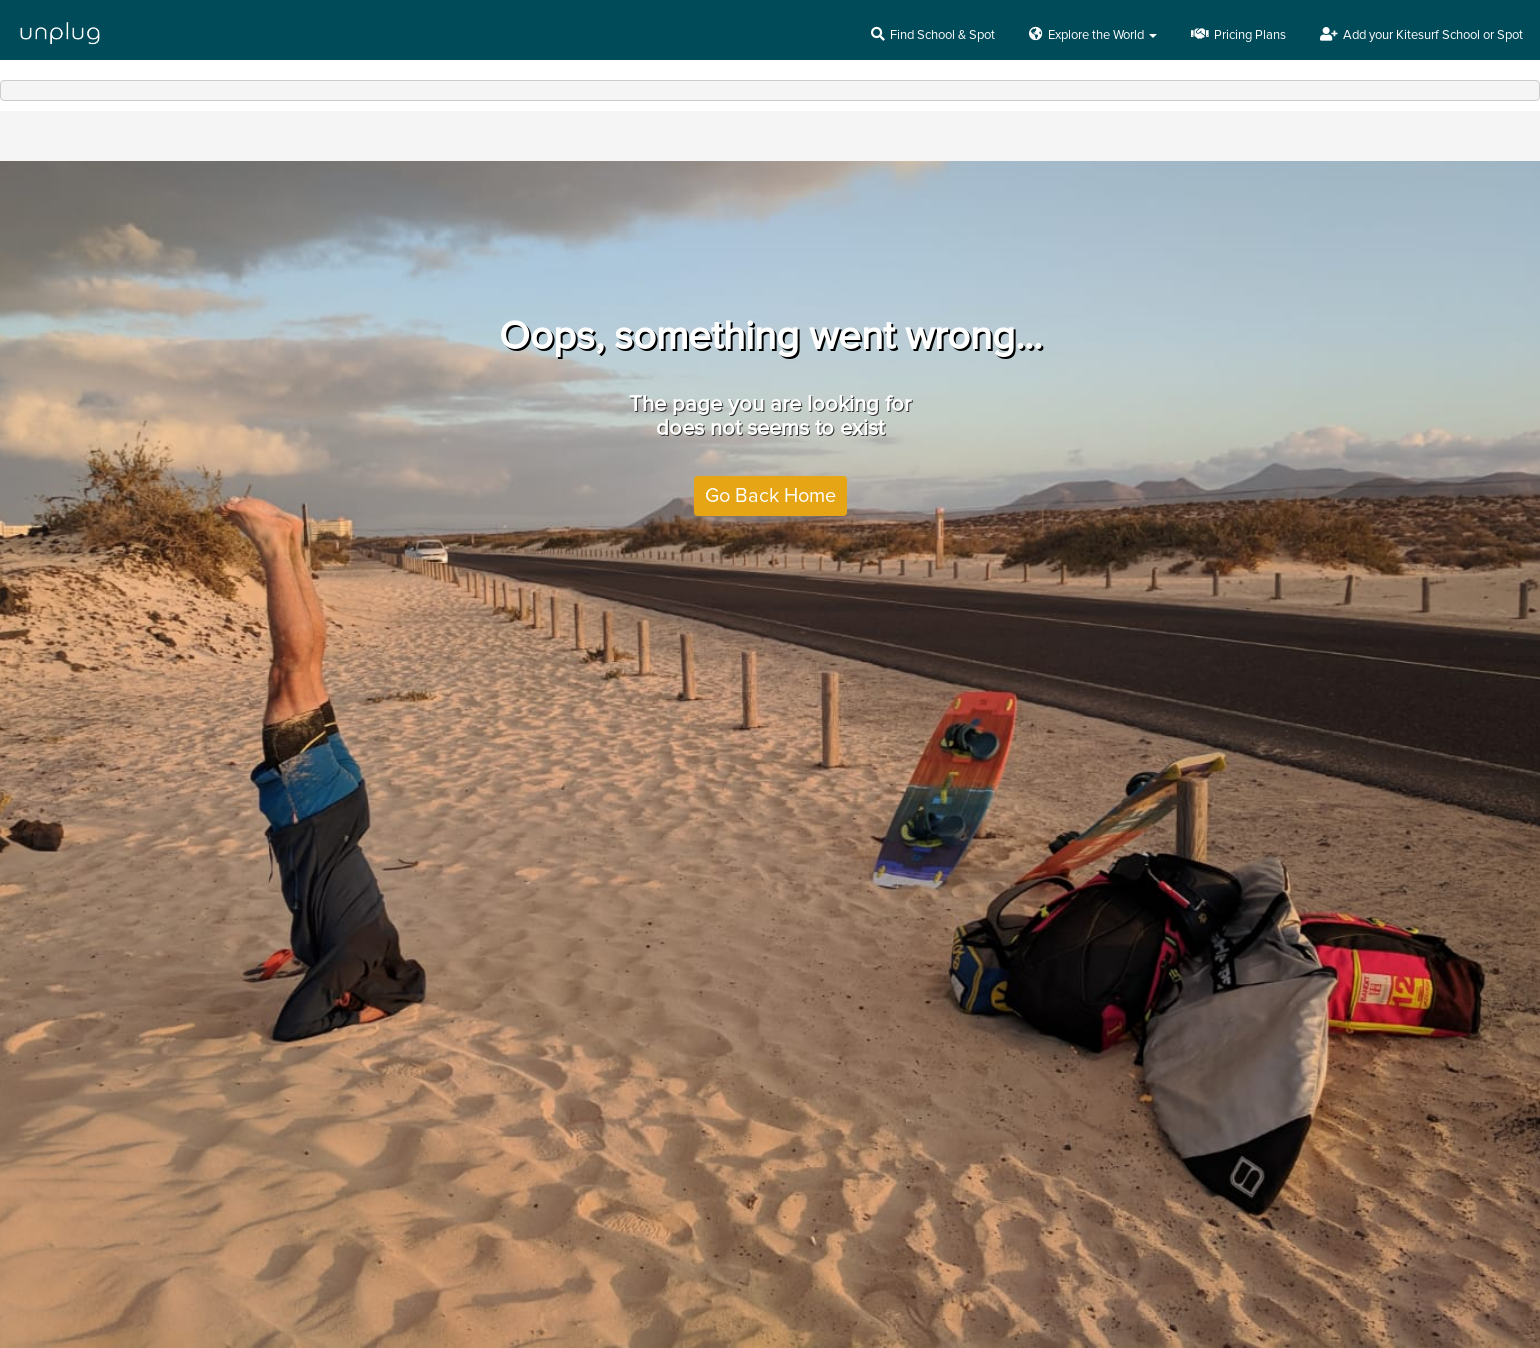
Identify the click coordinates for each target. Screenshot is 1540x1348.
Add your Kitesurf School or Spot (1421, 35)
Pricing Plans (1238, 35)
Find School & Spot (933, 35)
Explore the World (1093, 35)
